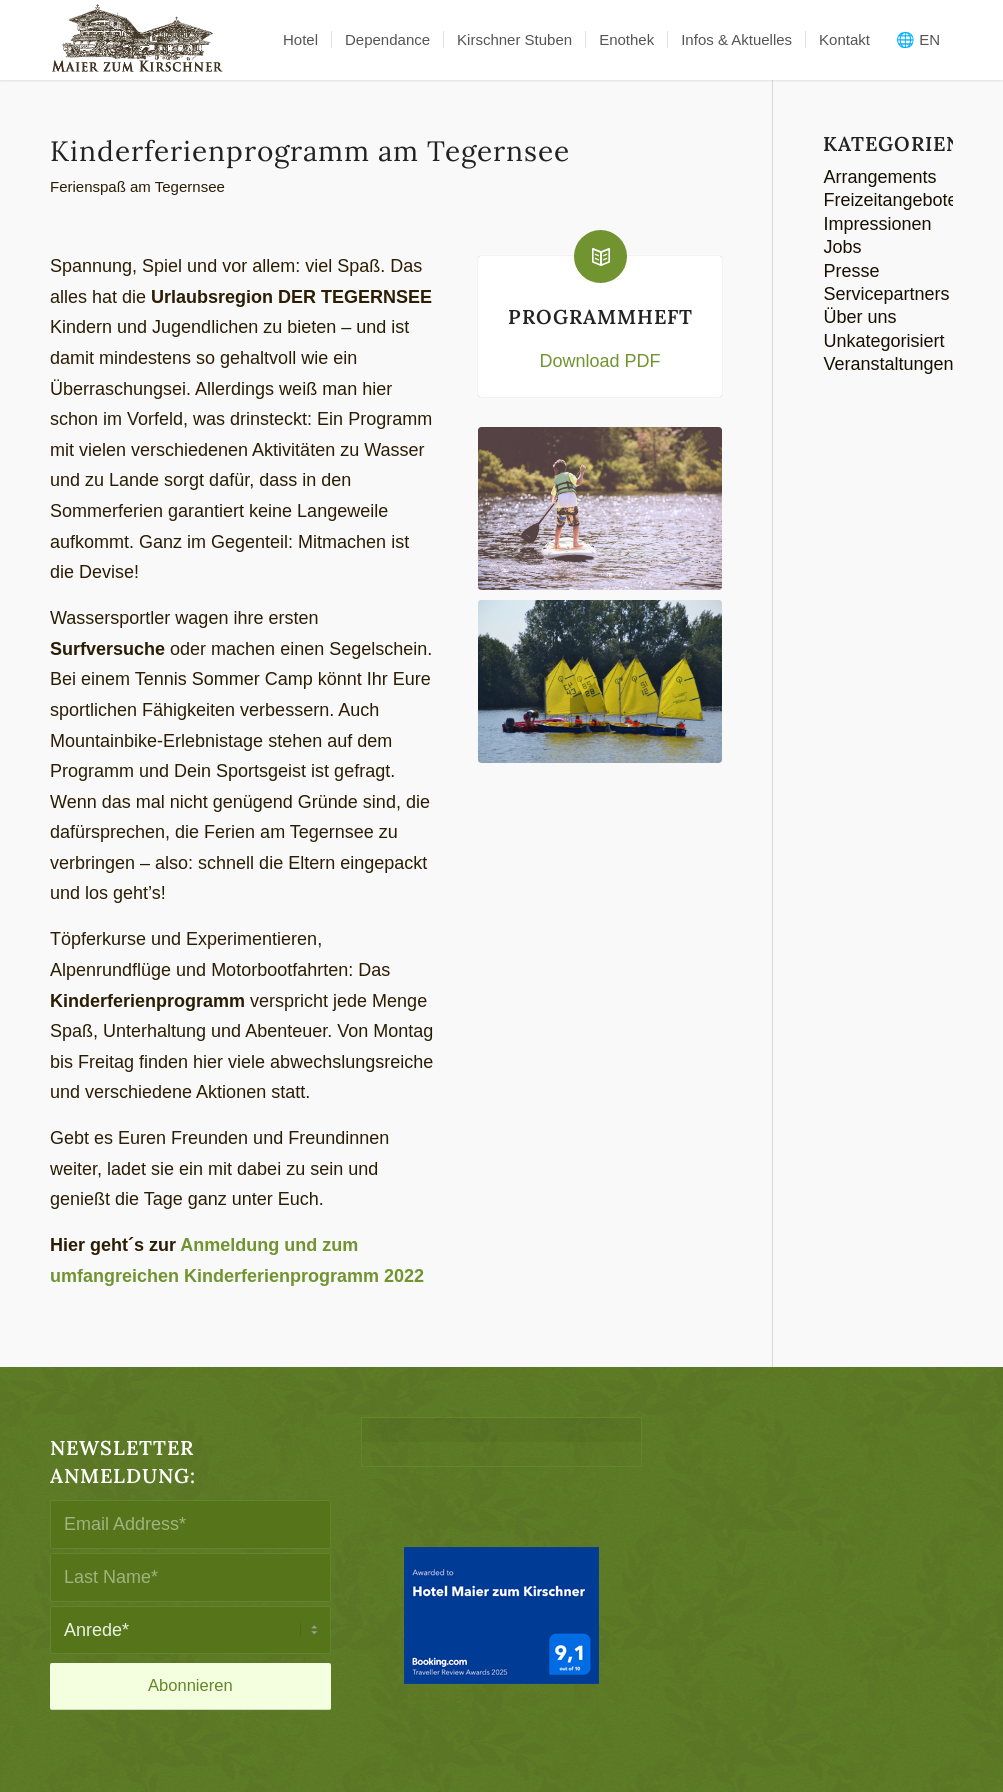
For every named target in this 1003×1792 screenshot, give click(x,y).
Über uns (859, 317)
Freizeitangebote (890, 200)
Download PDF (599, 361)
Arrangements (879, 177)
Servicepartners (886, 294)
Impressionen (877, 224)
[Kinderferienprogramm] (600, 508)
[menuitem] (300, 40)
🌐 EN (918, 39)
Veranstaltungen (888, 364)
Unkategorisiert (883, 341)
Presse (851, 271)
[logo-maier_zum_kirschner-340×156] (137, 40)
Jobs (842, 247)
